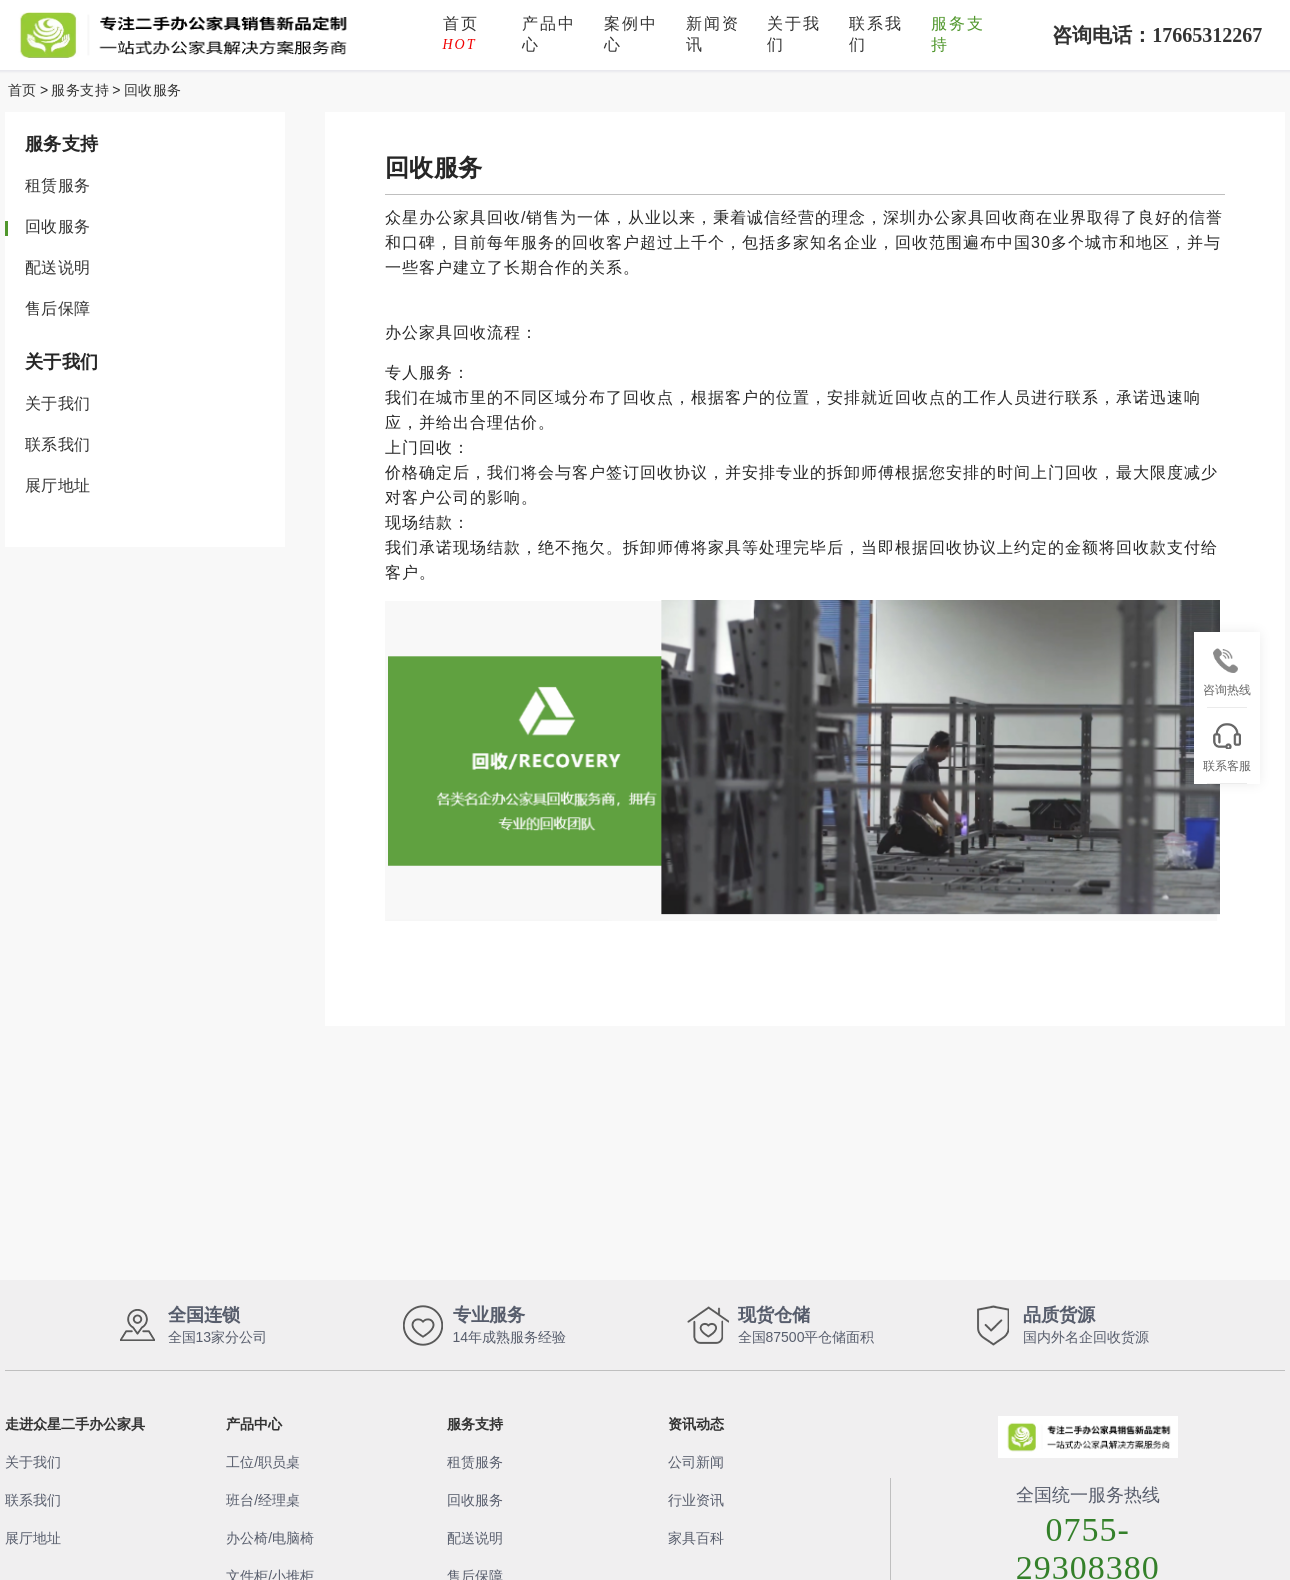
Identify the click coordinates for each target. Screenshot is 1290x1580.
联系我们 (876, 34)
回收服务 (153, 90)
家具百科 (696, 1538)
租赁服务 (58, 185)
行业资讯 (696, 1500)
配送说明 (58, 267)
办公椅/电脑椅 (270, 1538)
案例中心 (631, 34)
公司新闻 (696, 1462)
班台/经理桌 (263, 1500)
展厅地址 (58, 485)
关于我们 (794, 34)
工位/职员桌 (263, 1462)
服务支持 (958, 34)
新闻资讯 (713, 34)
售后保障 (58, 308)
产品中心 (549, 34)
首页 (461, 33)
